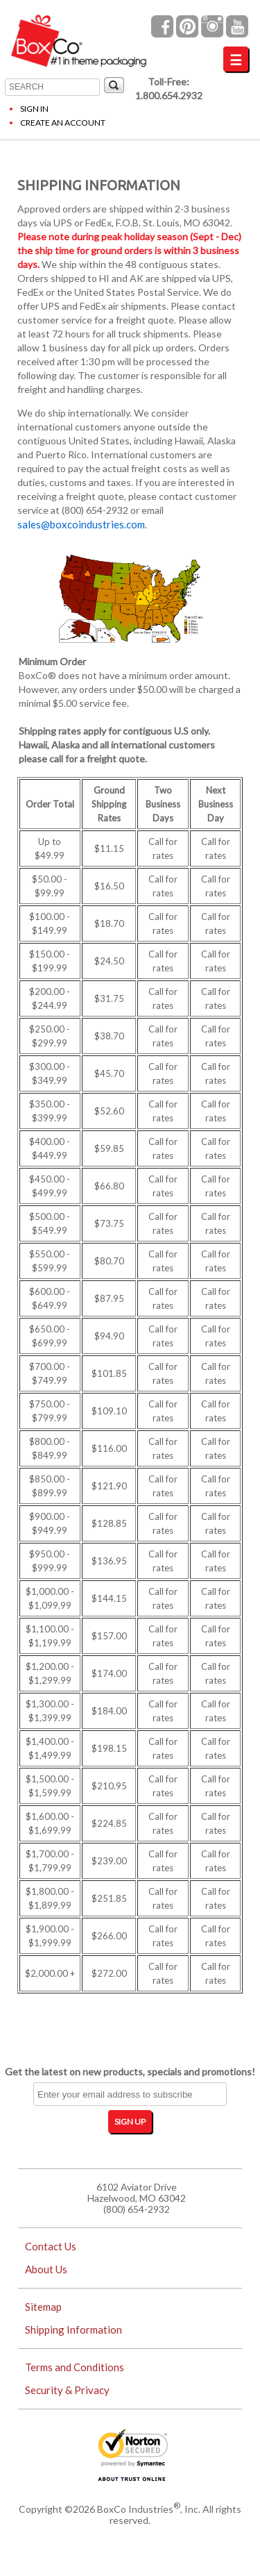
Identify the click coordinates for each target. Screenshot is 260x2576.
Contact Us (50, 2246)
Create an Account (62, 122)
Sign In (34, 108)
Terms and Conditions (74, 2367)
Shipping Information (73, 2329)
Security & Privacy (67, 2390)
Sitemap (43, 2306)
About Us (46, 2269)
